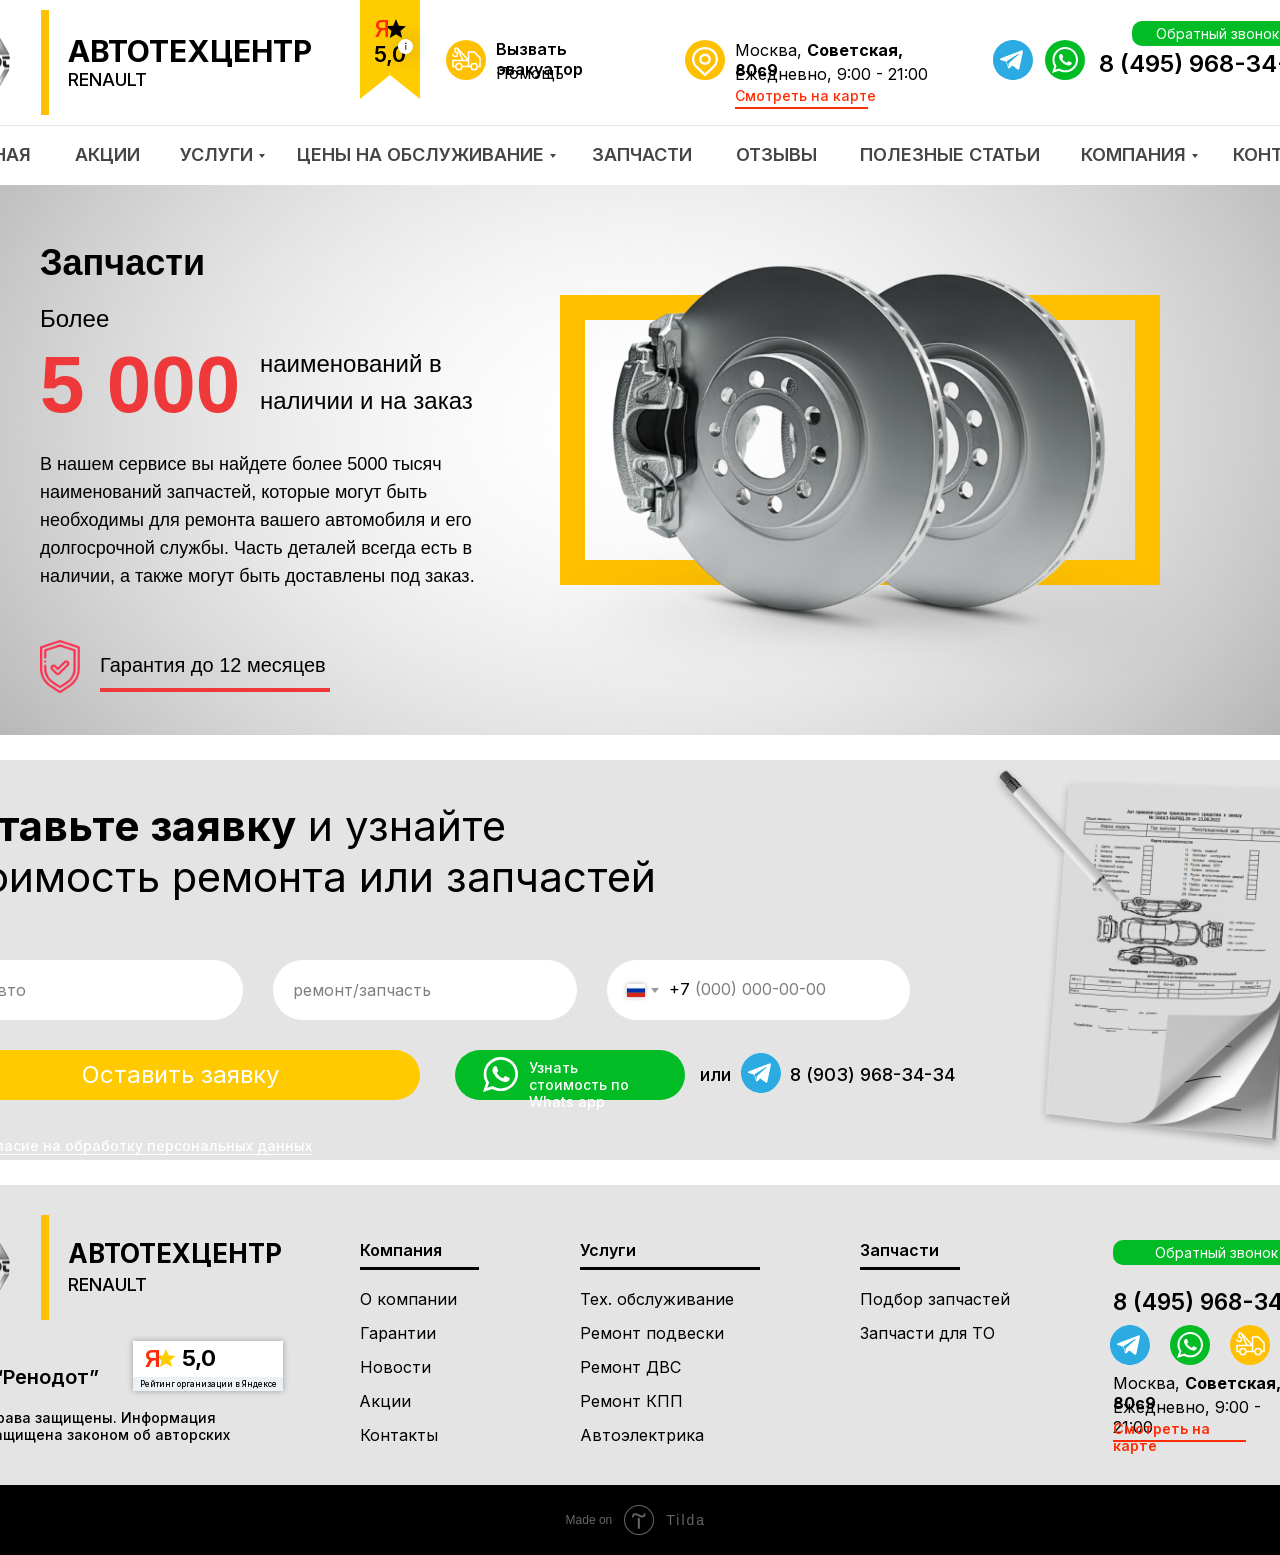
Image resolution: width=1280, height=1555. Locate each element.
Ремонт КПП (631, 1401)
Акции (385, 1401)
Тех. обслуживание (657, 1299)
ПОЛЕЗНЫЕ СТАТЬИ (950, 154)
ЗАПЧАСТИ (642, 154)
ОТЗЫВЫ (776, 154)
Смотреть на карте (805, 95)
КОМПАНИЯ (1133, 154)
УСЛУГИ (216, 154)
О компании (408, 1299)
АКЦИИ (107, 154)
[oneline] (424, 990)
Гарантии (398, 1333)
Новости (395, 1367)
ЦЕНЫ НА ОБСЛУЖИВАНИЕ (420, 154)
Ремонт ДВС (630, 1367)
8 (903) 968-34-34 (872, 1074)
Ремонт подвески (652, 1333)
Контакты (399, 1435)
